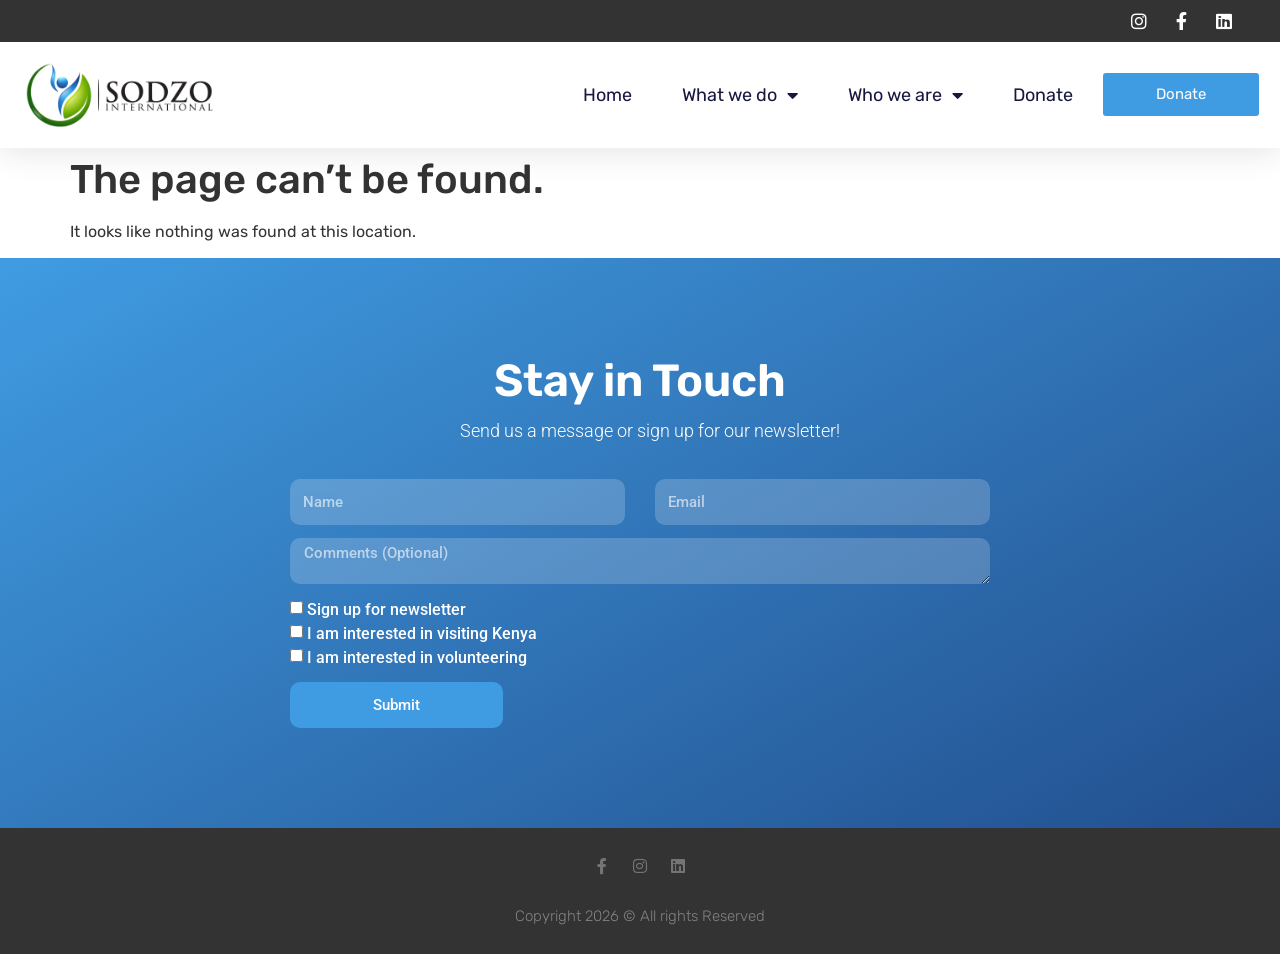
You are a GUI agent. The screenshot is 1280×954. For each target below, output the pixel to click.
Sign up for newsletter (386, 609)
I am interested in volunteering (417, 657)
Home (607, 95)
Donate (1043, 95)
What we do (740, 95)
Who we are (905, 95)
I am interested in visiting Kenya (422, 633)
